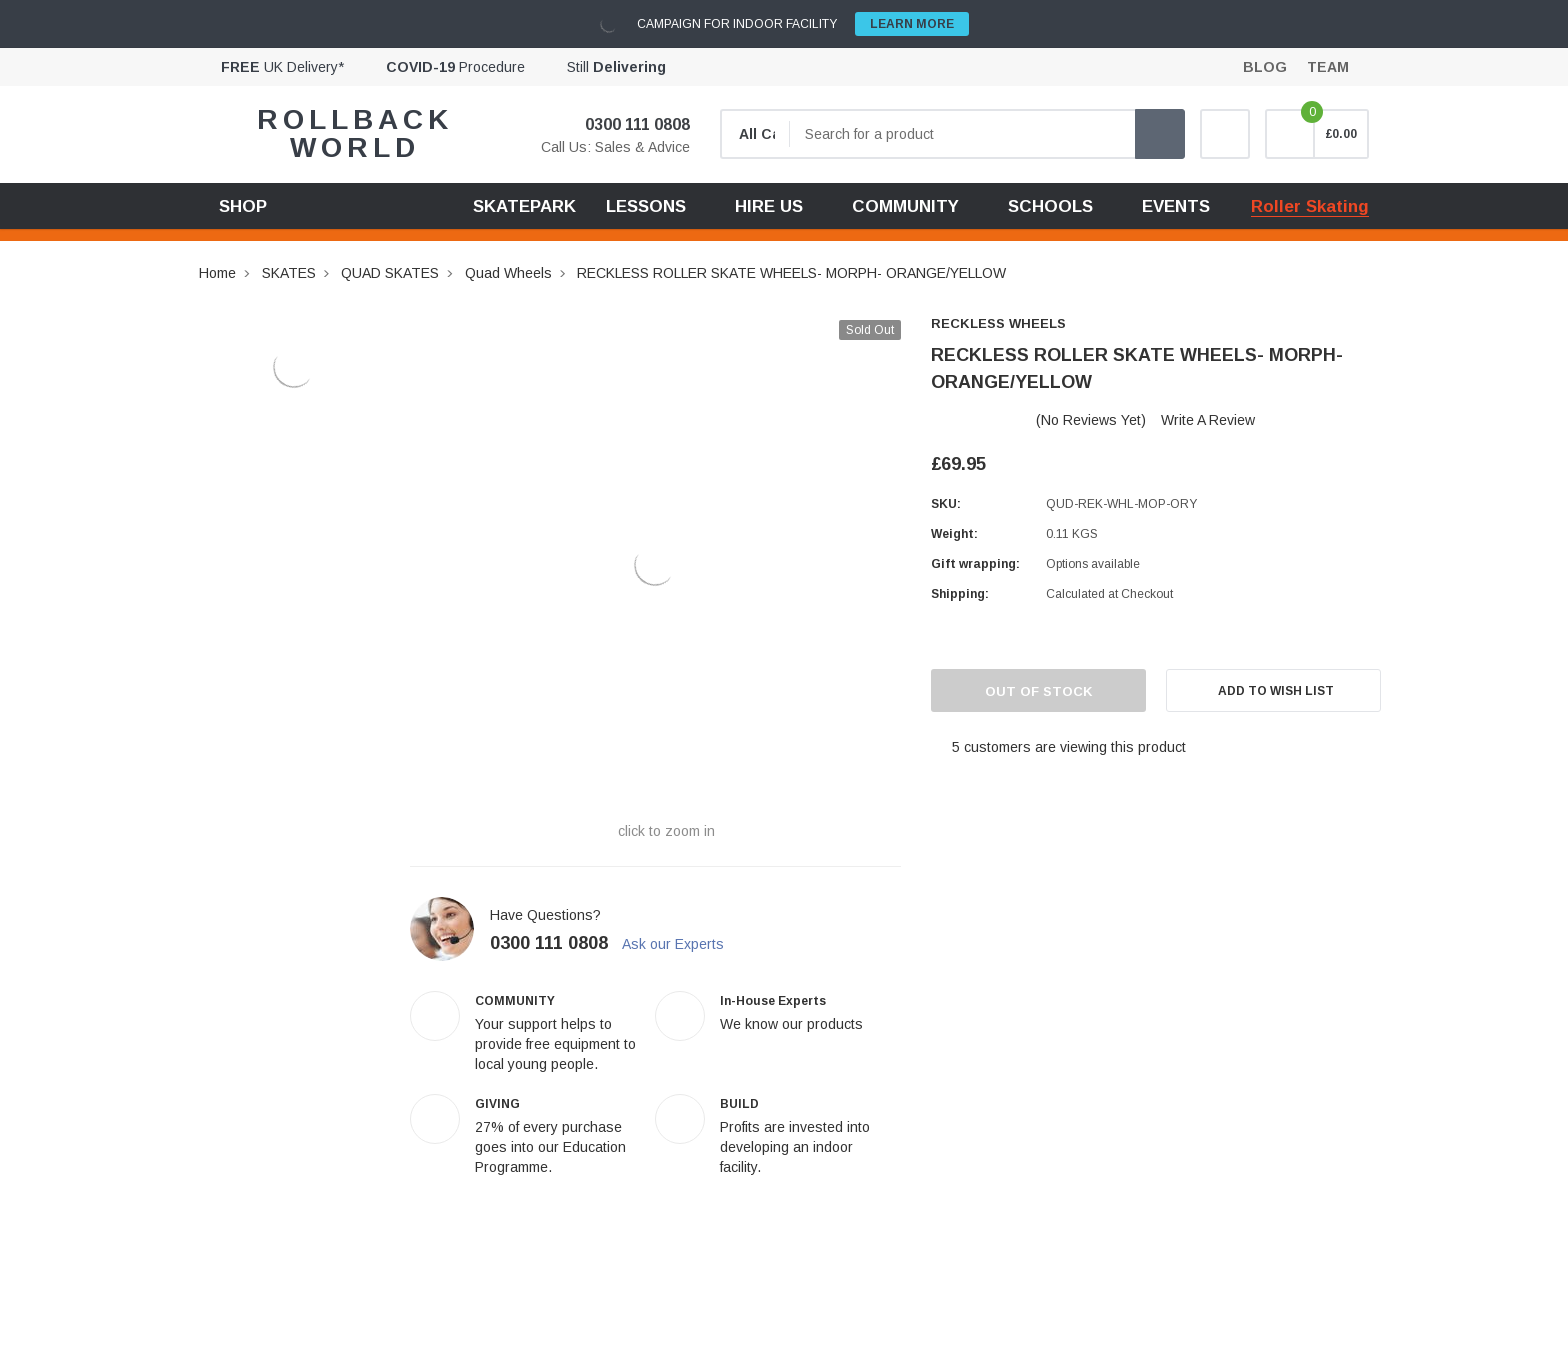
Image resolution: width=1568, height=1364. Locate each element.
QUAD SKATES (390, 273)
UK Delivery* (282, 67)
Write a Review (1208, 420)
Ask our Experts (682, 944)
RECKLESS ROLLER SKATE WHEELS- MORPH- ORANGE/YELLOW (791, 273)
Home (217, 273)
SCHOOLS (1050, 206)
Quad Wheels (508, 273)
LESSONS (646, 206)
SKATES (289, 273)
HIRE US (769, 206)
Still (616, 67)
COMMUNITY (905, 206)
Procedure (455, 67)
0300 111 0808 (625, 124)
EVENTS (1176, 206)
